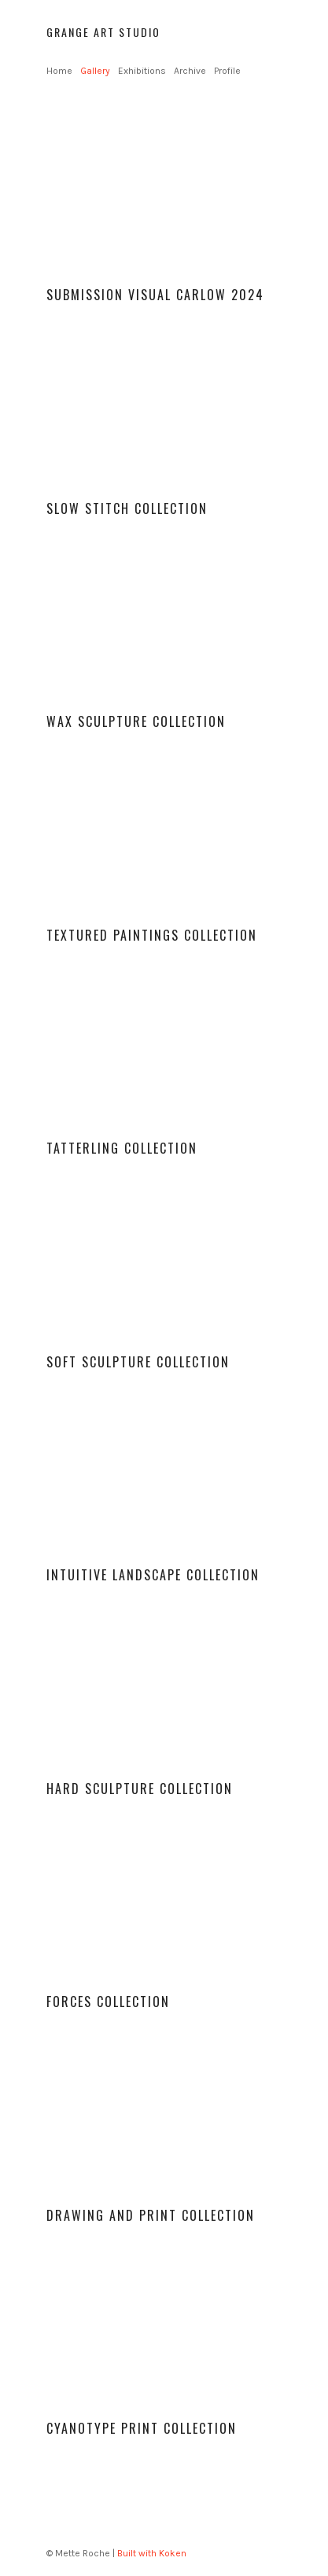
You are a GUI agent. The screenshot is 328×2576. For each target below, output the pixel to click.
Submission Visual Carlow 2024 (155, 294)
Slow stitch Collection (127, 508)
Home (59, 70)
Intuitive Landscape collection (153, 1574)
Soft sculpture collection (138, 1361)
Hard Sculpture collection (139, 1788)
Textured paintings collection (151, 935)
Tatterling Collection (121, 1148)
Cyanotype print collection (141, 2428)
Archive (190, 70)
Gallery (95, 70)
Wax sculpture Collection (136, 721)
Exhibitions (142, 70)
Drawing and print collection (150, 2215)
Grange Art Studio (103, 32)
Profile (227, 70)
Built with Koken (151, 2553)
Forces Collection (108, 2001)
